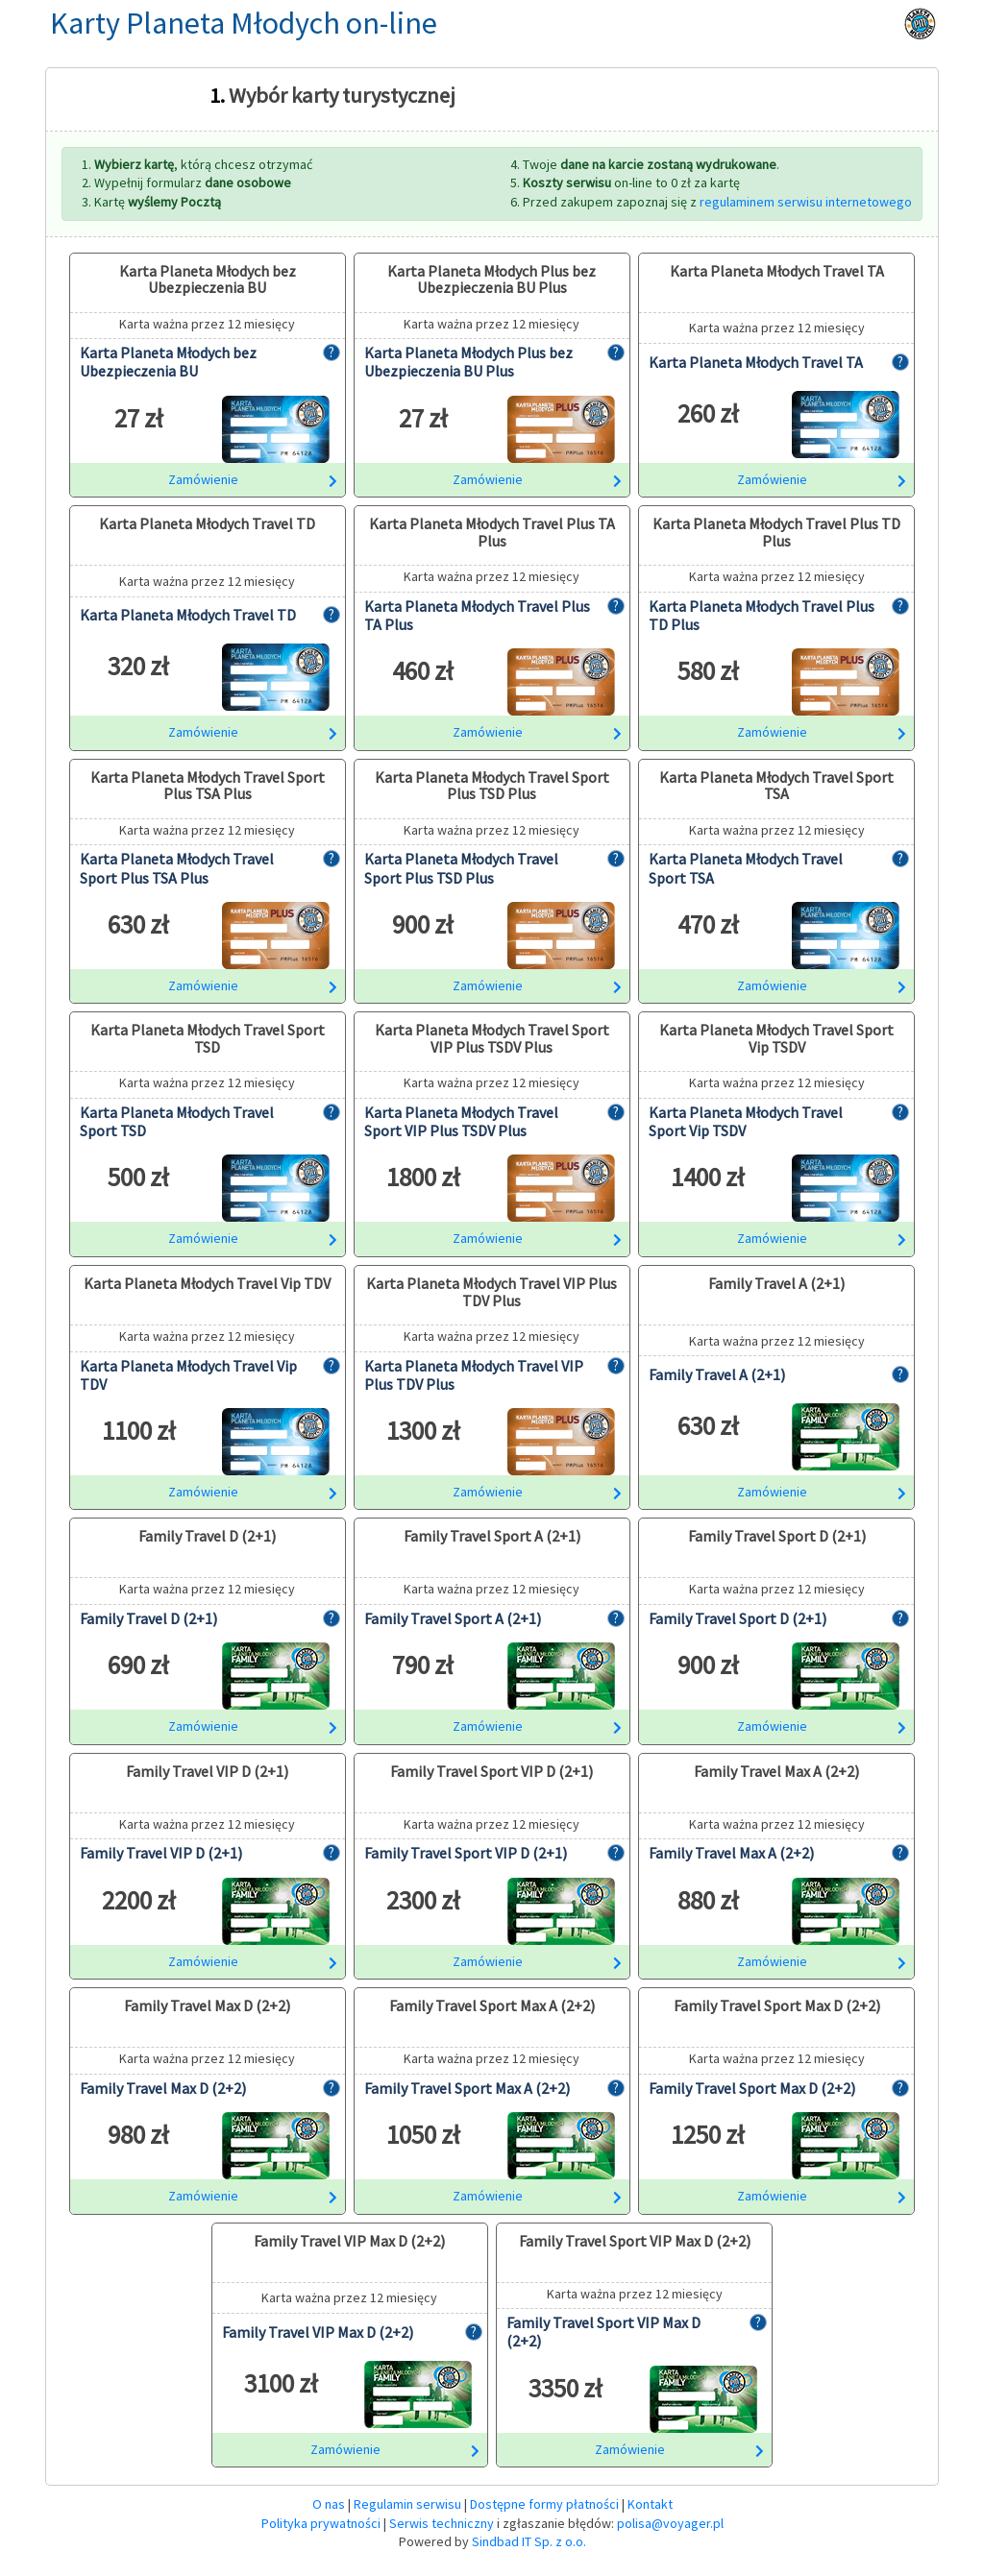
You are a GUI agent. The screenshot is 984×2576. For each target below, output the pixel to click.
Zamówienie (252, 479)
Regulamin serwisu (407, 2504)
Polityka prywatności (321, 2523)
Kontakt (650, 2504)
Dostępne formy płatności (544, 2504)
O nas (328, 2504)
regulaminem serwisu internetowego (806, 201)
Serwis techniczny (441, 2523)
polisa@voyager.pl (670, 2523)
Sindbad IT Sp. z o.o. (529, 2541)
